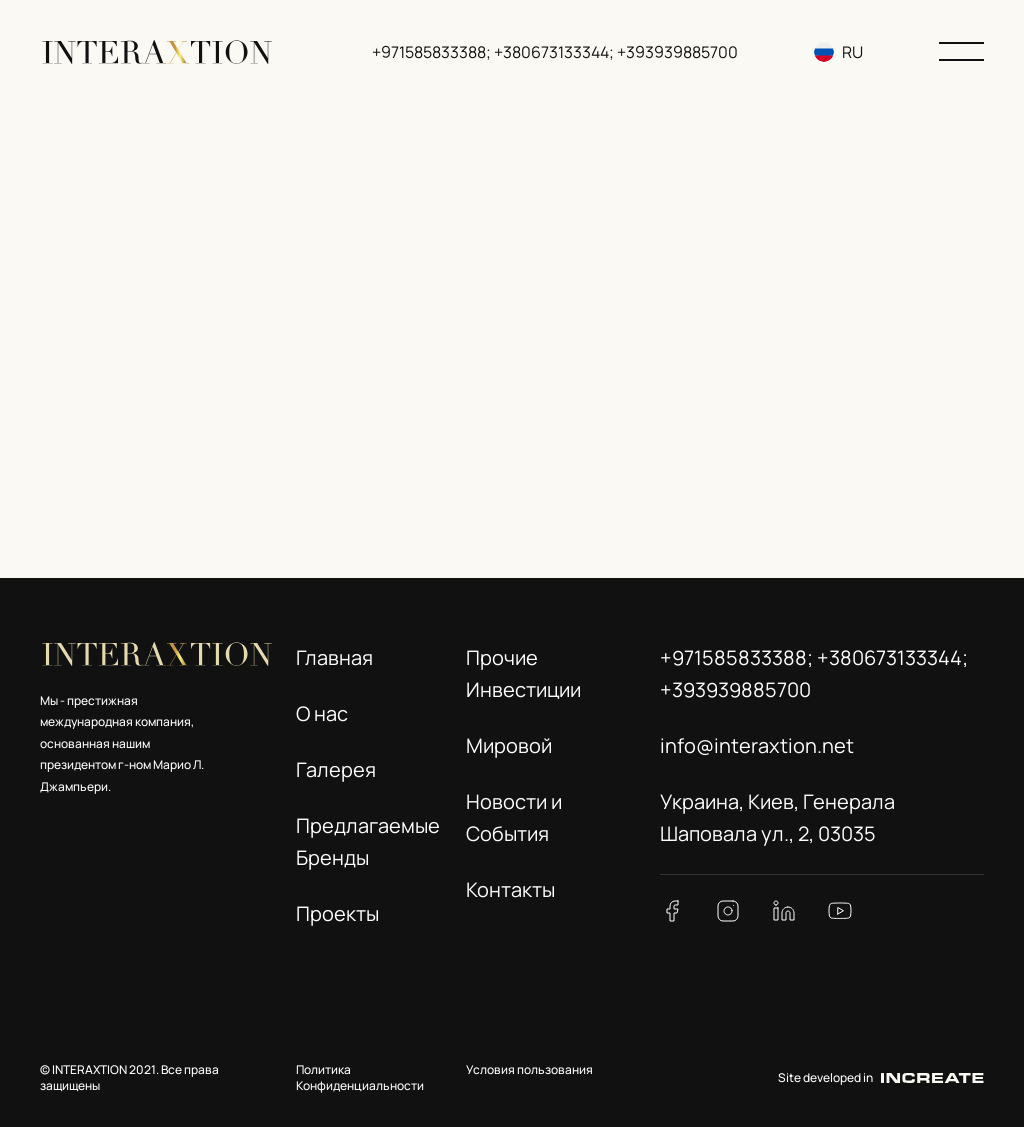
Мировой (509, 745)
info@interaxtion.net (757, 745)
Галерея (336, 769)
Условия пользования (529, 1069)
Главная (334, 657)
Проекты (337, 913)
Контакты (510, 889)
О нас (322, 713)
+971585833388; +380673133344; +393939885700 (557, 52)
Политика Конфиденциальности (360, 1078)
